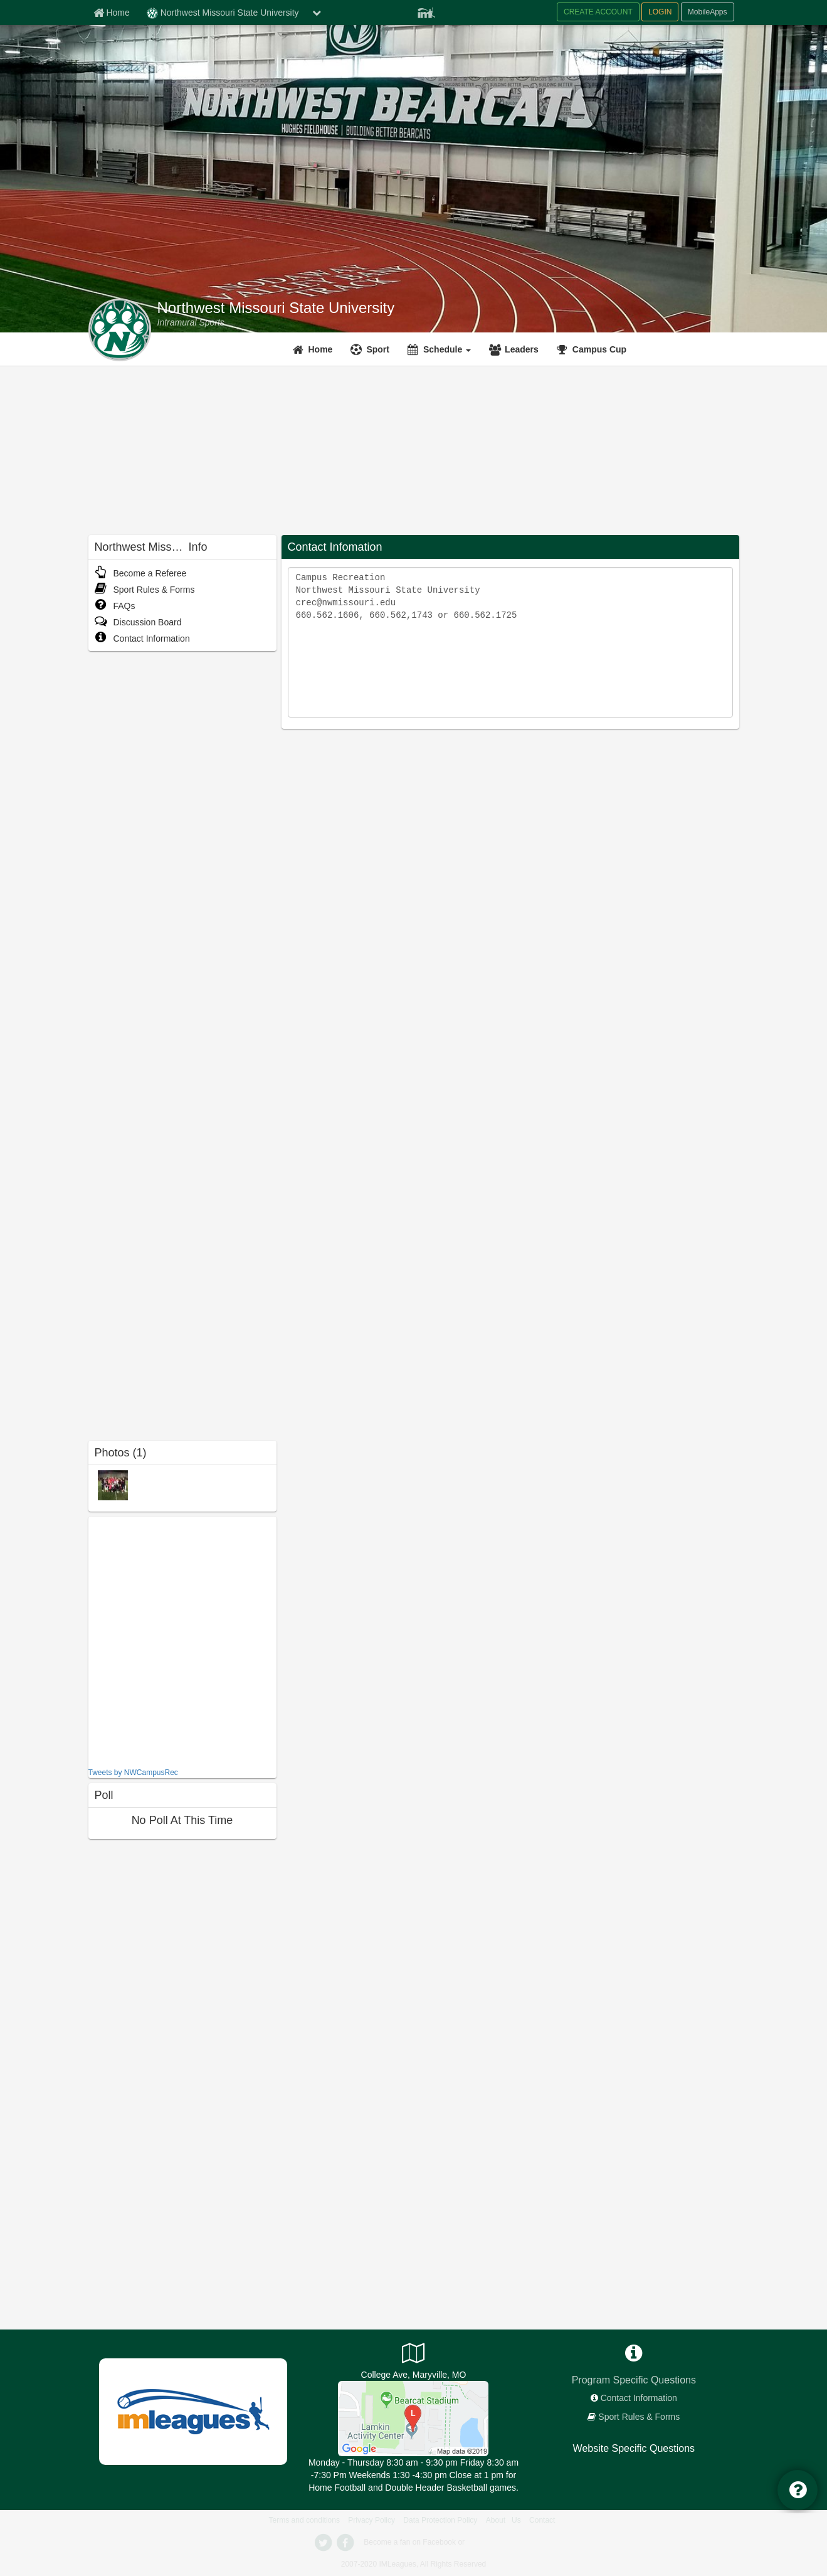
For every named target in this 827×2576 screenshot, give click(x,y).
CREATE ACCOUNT (598, 12)
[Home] (314, 349)
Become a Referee (141, 573)
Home (320, 349)
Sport (377, 349)
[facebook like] (182, 1640)
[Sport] (371, 349)
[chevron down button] (316, 13)
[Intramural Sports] (190, 322)
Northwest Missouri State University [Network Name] (223, 13)
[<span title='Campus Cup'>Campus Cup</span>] (593, 349)
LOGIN (660, 12)
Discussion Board (138, 622)
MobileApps (707, 12)
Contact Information (142, 638)
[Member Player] (426, 11)
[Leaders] (515, 349)
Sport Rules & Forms (145, 590)
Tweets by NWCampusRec (133, 1772)
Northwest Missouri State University (276, 308)
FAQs (115, 606)
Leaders (522, 349)
